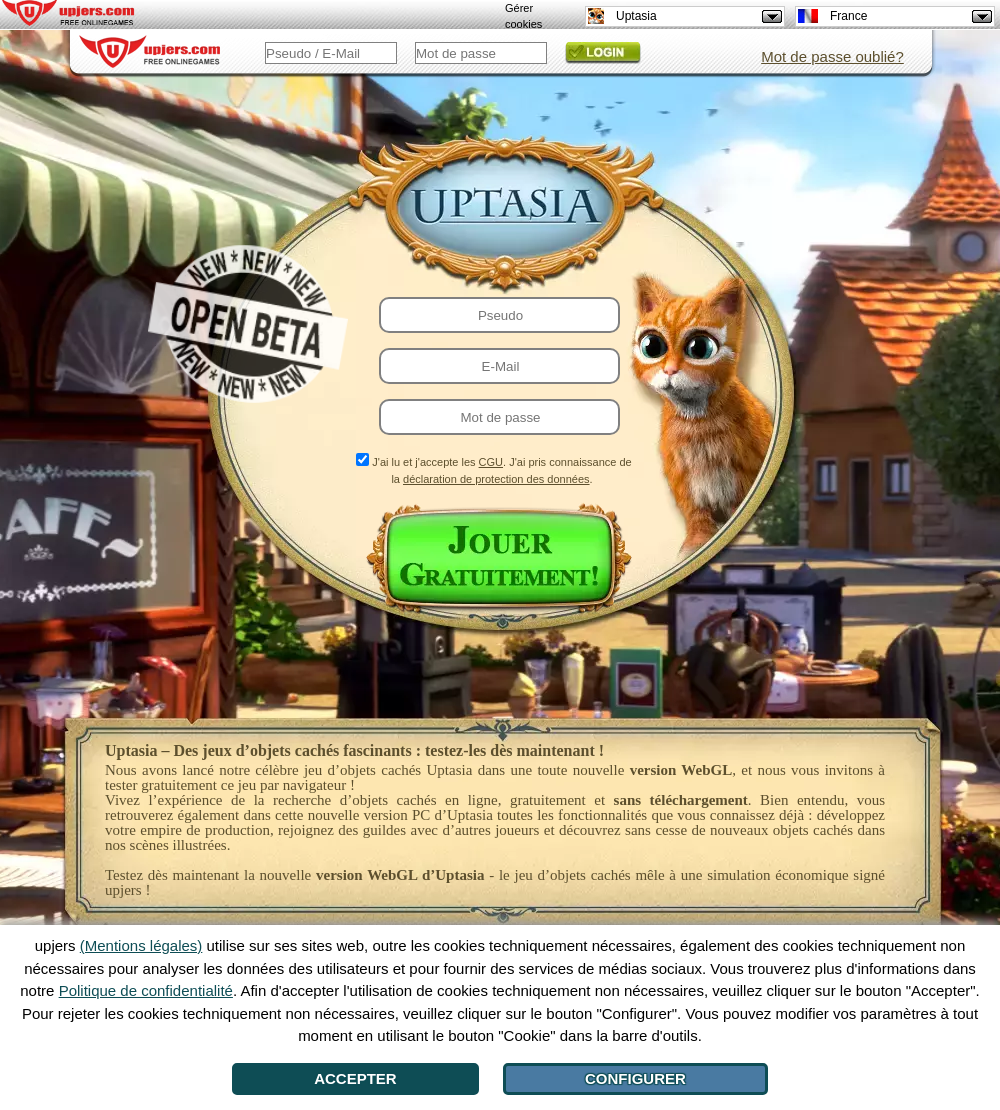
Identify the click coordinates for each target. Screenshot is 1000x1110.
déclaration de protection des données (496, 479)
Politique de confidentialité (146, 990)
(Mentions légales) (141, 945)
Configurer (635, 1078)
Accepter (355, 1078)
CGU (491, 462)
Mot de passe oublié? (832, 56)
